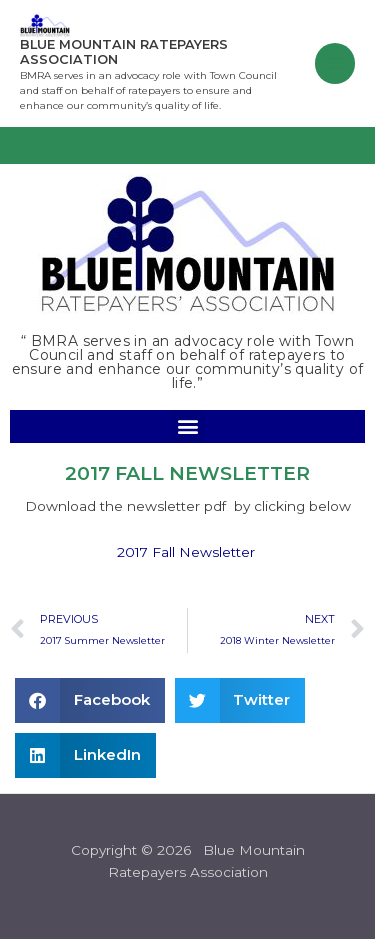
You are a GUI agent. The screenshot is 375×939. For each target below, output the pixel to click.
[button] (187, 426)
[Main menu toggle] (335, 63)
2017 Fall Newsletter (186, 552)
